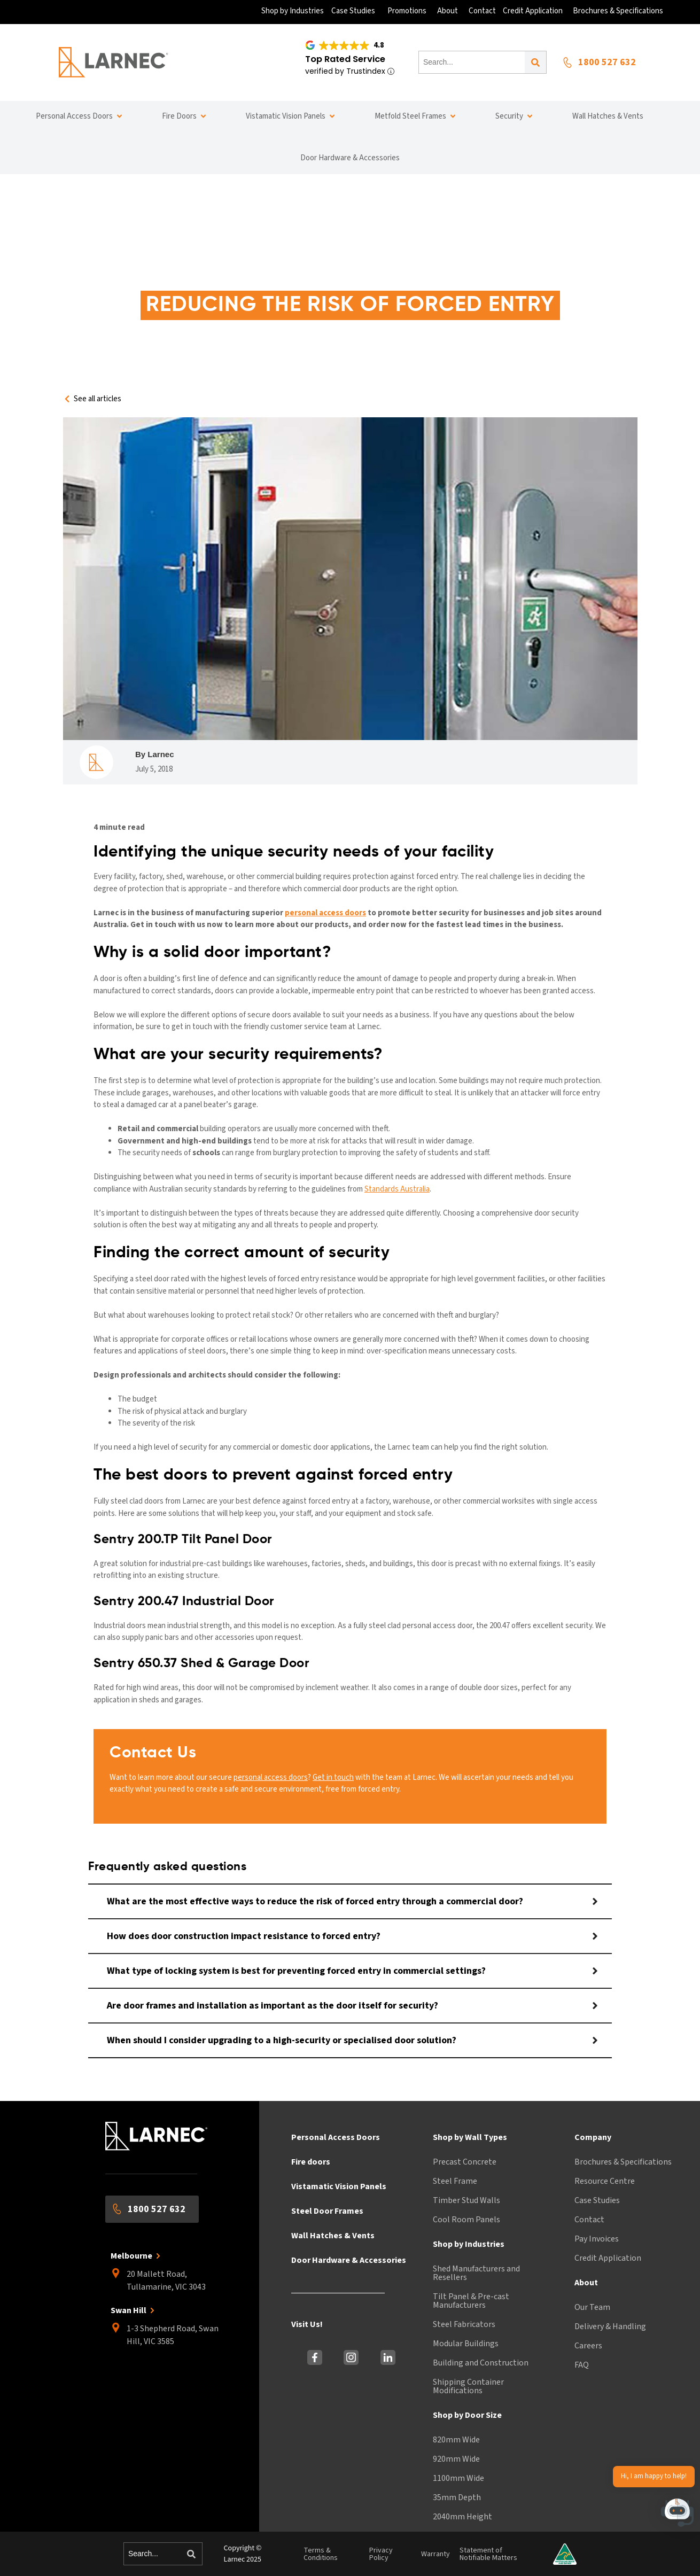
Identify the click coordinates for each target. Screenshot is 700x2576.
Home (195, 274)
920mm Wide (456, 2459)
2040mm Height (462, 2517)
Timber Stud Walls (466, 2200)
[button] (677, 2514)
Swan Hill (128, 2310)
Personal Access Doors (335, 2137)
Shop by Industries (468, 2244)
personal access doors (271, 1777)
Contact (589, 2219)
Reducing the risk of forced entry (437, 274)
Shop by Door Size (467, 2415)
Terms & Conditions (321, 2554)
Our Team (592, 2307)
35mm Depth (457, 2497)
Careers (588, 2346)
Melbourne (131, 2256)
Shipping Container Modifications (468, 2386)
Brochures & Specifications (623, 2162)
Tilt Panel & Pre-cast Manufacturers (471, 2301)
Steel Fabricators (464, 2324)
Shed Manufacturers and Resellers (476, 2273)
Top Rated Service (345, 59)
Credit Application (607, 2258)
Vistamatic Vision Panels (338, 2186)
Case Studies (597, 2200)
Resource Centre (604, 2181)
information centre (269, 274)
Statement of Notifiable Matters (488, 2554)
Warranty (435, 2554)
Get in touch (333, 1777)
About (586, 2283)
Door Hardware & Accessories (348, 2260)
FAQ (581, 2365)
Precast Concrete (464, 2162)
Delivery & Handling (610, 2326)
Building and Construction (480, 2363)
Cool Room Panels (466, 2219)
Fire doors (310, 2162)
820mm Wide (456, 2440)
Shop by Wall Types (470, 2137)
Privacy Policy (381, 2554)
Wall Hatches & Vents (333, 2236)
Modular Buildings (466, 2343)
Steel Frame (455, 2181)
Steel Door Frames (327, 2211)
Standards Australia (397, 1189)
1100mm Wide (458, 2478)
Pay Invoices (596, 2239)
